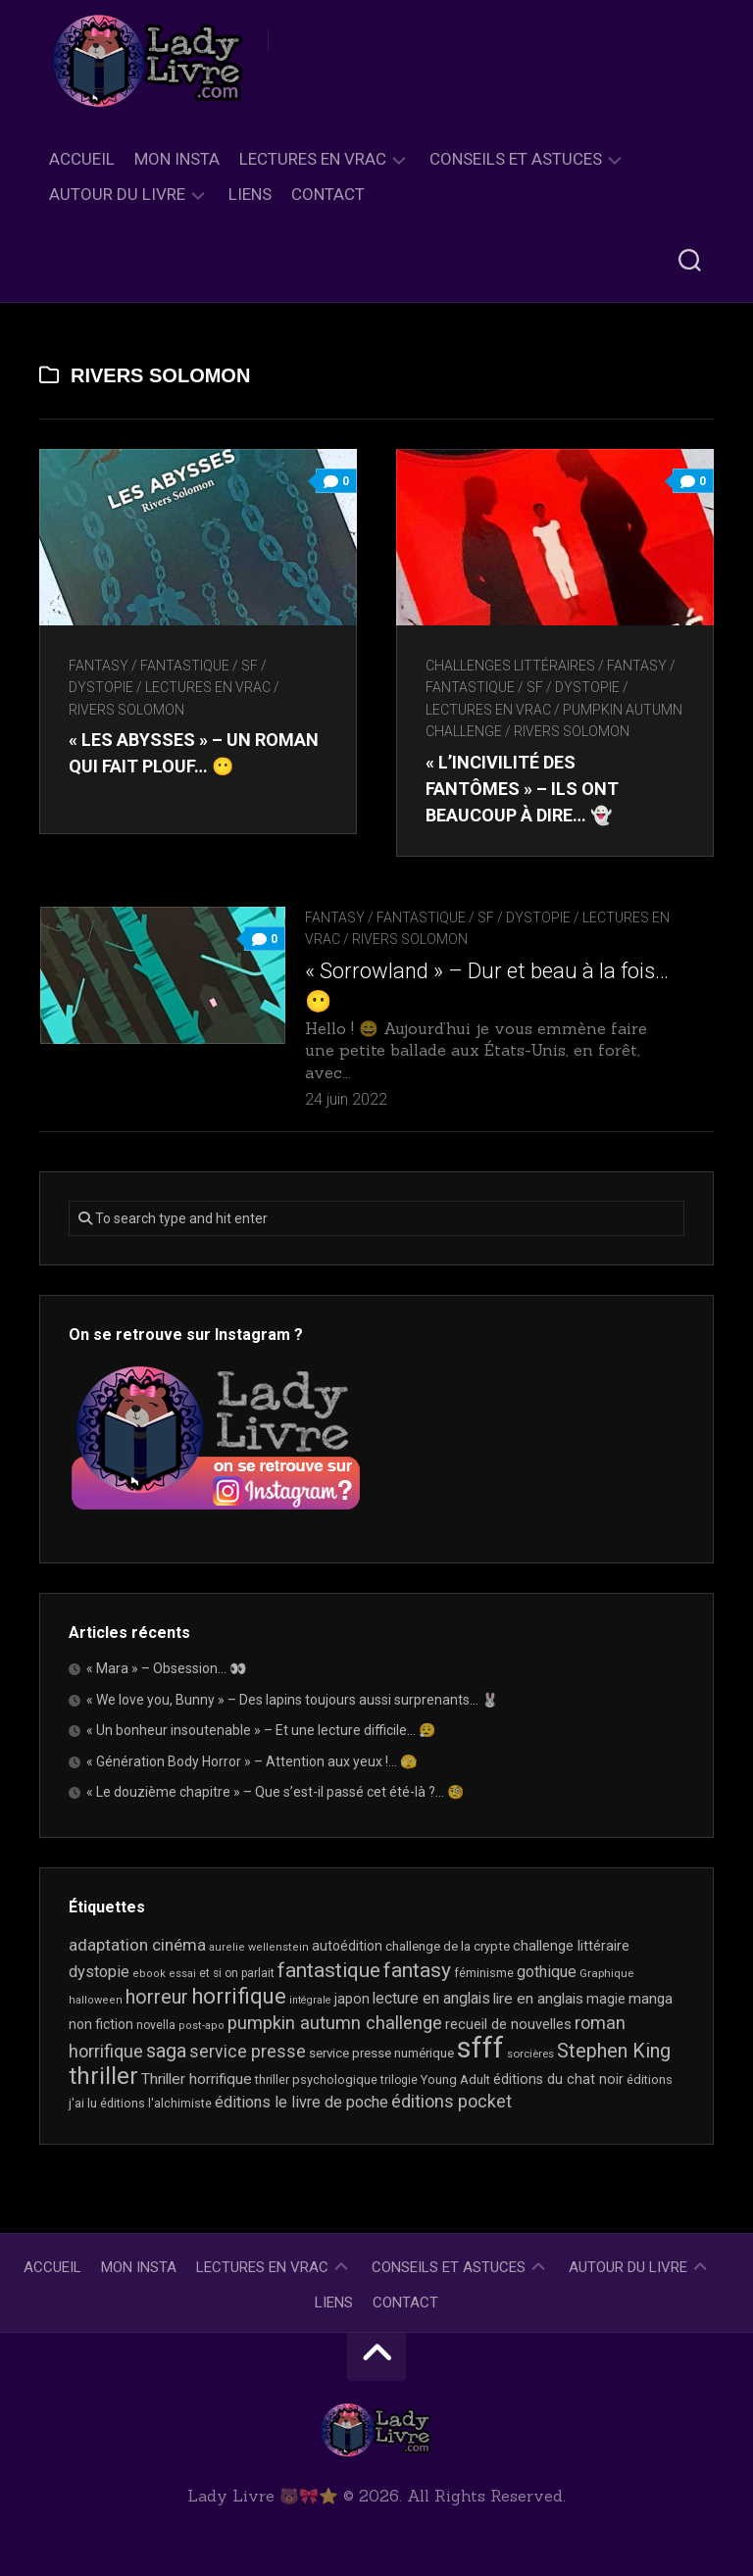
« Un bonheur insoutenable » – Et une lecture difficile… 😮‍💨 (260, 1730)
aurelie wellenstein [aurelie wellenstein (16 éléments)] (259, 1947)
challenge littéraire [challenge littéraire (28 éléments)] (571, 1946)
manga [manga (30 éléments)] (650, 1998)
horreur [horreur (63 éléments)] (157, 1997)
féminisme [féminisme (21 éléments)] (484, 1972)
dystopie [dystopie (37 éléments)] (99, 1971)
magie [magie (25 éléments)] (606, 1998)
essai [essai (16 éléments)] (182, 1973)
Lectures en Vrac (312, 159)
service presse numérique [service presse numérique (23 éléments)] (381, 2053)
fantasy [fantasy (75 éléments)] (417, 1970)
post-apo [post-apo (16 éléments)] (201, 2025)
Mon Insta (177, 159)
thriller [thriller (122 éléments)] (103, 2076)
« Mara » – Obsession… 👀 (166, 1668)
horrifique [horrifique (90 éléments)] (238, 1995)
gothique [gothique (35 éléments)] (547, 1971)
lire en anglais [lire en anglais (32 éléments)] (538, 1998)
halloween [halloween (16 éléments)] (96, 2000)
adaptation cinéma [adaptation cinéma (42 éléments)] (137, 1945)
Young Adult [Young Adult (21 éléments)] (455, 2079)
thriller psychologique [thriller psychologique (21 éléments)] (316, 2079)
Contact (328, 194)
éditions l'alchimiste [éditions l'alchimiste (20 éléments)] (156, 2103)
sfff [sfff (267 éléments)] (480, 2047)
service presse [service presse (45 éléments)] (247, 2051)
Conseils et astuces (515, 159)
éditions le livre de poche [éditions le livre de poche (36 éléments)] (301, 2102)
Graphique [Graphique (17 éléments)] (606, 1973)
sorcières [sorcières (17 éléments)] (530, 2053)
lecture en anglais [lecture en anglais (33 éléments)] (431, 1998)
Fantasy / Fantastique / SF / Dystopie (438, 917)
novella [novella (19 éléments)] (156, 2025)
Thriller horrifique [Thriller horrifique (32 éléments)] (196, 2079)
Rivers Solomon (126, 710)
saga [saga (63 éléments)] (166, 2051)
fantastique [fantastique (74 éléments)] (328, 1970)
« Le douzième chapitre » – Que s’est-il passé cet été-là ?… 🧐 (275, 1792)
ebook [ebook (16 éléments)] (149, 1973)
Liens (250, 194)
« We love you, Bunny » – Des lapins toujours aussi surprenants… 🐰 (292, 1700)
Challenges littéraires (510, 665)
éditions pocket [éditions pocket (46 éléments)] (451, 2101)
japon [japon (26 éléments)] (352, 1998)
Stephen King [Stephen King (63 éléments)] (614, 2051)
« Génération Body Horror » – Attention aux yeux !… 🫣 (251, 1761)
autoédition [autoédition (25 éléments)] (347, 1946)
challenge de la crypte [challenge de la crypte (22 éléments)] (447, 1946)
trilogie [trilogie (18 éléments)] (399, 2080)
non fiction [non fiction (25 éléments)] (101, 2024)
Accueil (82, 159)
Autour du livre (117, 194)
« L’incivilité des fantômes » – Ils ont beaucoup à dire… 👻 (522, 788)
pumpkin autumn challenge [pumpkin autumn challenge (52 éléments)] (334, 2023)
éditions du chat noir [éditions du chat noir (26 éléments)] (558, 2079)
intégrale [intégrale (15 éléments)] (310, 2000)
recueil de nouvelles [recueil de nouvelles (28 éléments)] (508, 2024)
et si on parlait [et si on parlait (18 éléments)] (237, 1973)
